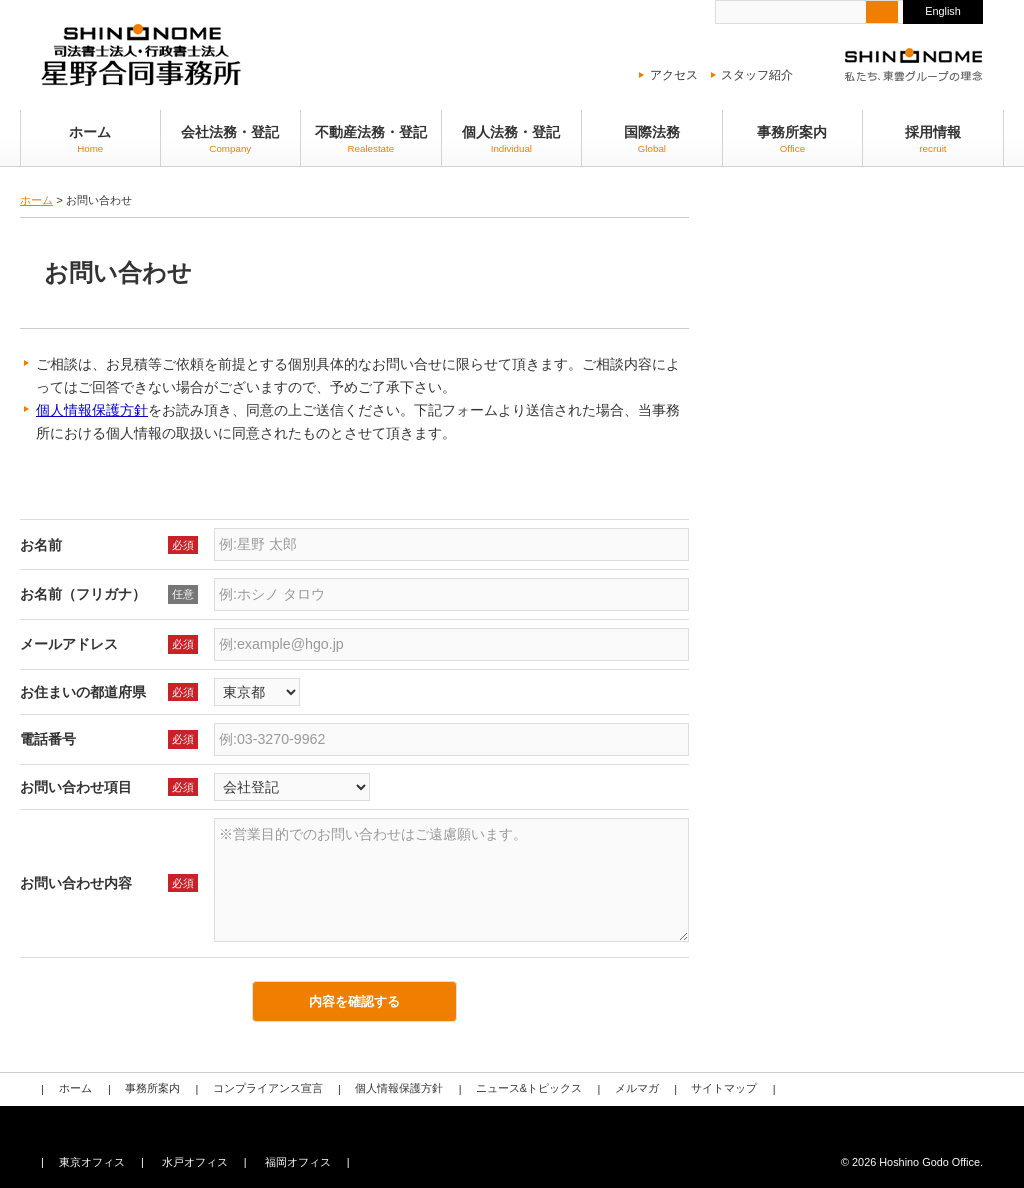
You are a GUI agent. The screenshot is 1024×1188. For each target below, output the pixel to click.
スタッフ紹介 (757, 75)
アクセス (674, 75)
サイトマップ (720, 1089)
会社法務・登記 (231, 139)
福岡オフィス (297, 1162)
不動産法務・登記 (371, 139)
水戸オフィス (194, 1162)
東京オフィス (92, 1162)
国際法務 (652, 139)
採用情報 (933, 139)
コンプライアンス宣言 (266, 1089)
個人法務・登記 (512, 139)
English (943, 11)
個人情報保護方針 (92, 410)
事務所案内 (793, 139)
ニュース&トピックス (526, 1089)
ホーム (90, 139)
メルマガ (633, 1089)
